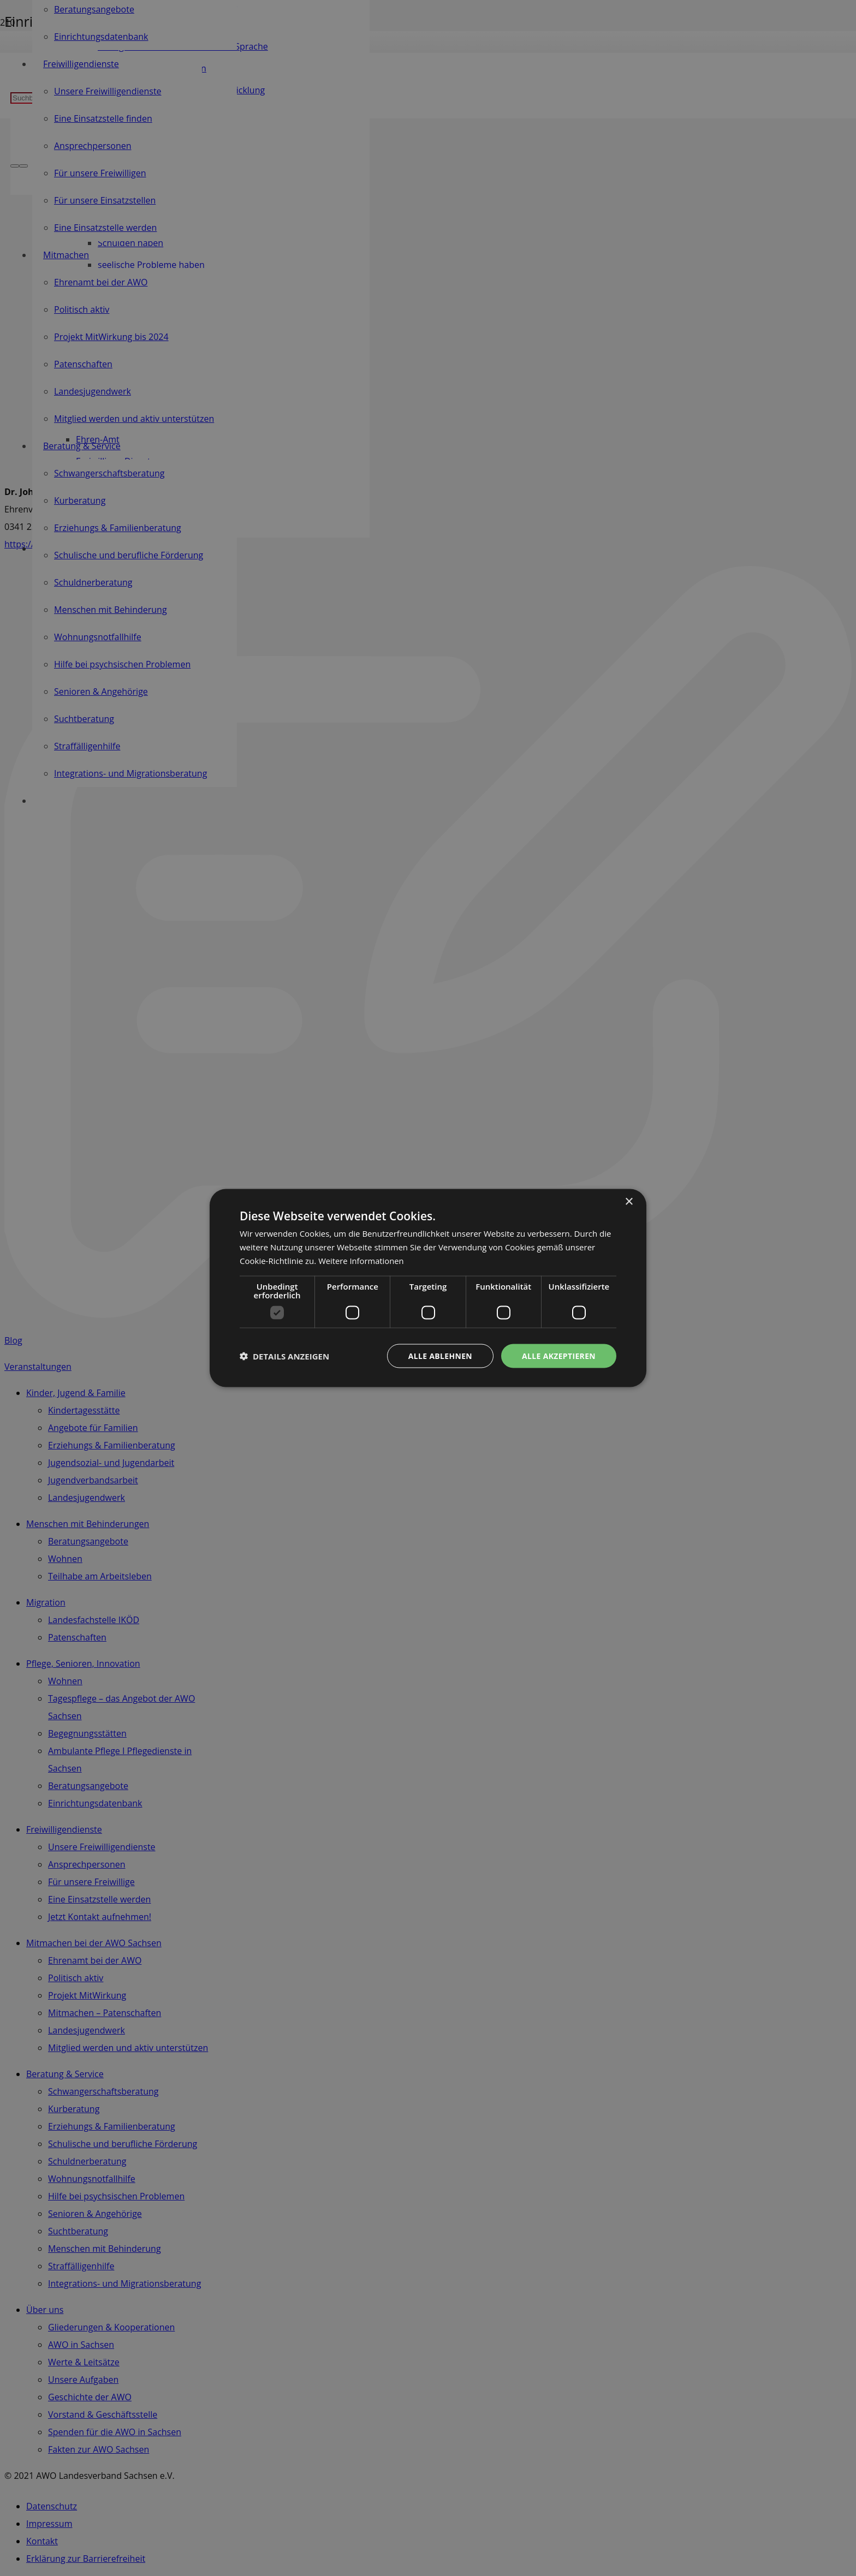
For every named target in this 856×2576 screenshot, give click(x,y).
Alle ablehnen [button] (439, 1355)
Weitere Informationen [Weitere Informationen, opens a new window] (361, 1260)
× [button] (629, 1201)
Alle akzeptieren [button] (558, 1355)
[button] (284, 1356)
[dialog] (428, 1288)
